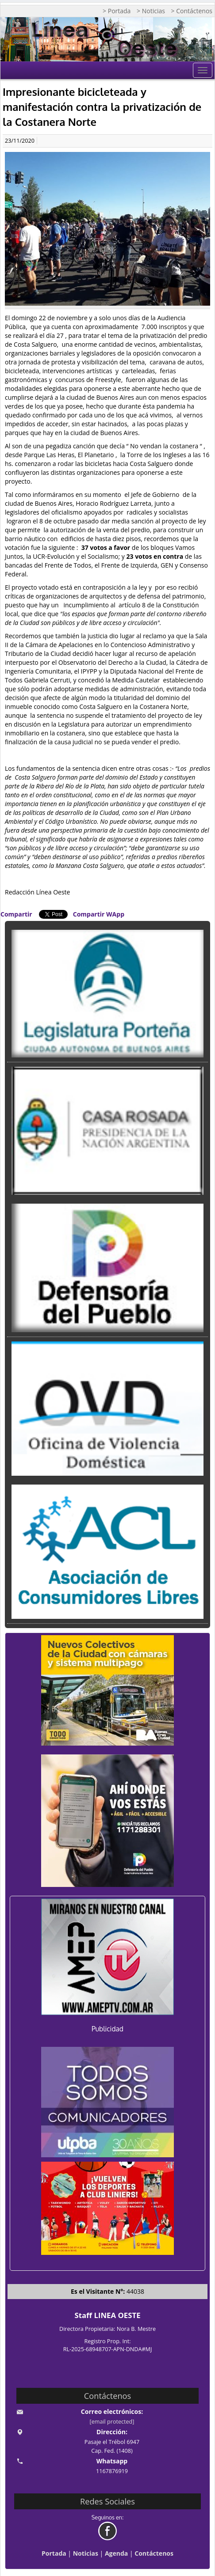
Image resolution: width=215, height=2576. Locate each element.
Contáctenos (153, 2553)
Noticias (85, 2553)
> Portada (117, 11)
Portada (54, 2553)
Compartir (16, 914)
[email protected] (112, 2421)
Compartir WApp (98, 914)
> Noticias (151, 11)
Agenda (116, 2553)
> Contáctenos (191, 11)
